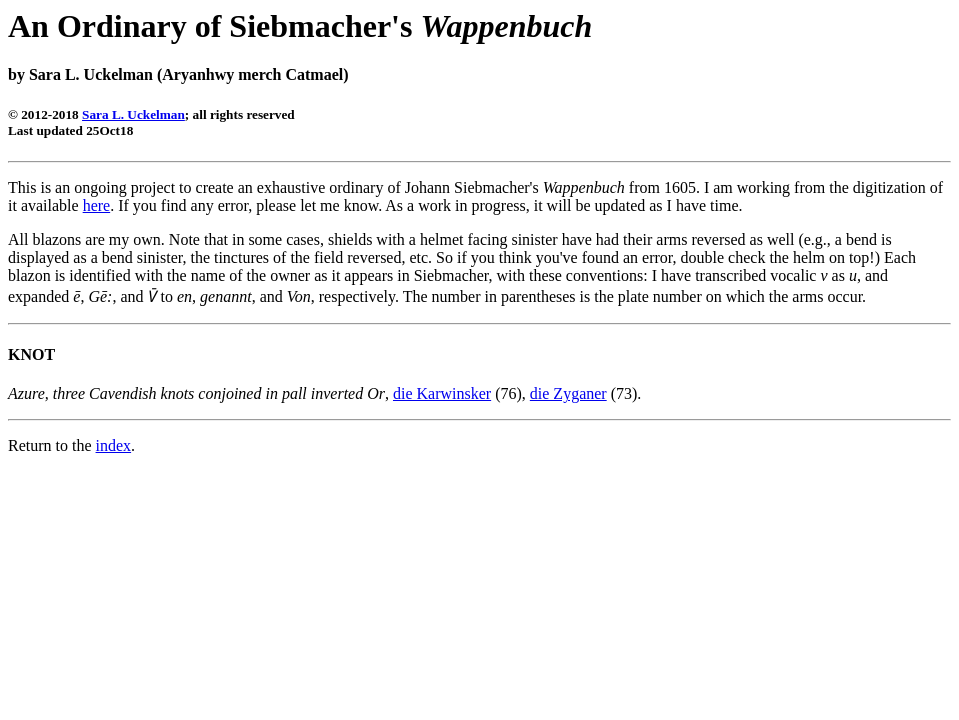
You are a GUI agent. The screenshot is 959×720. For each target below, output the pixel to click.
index (114, 445)
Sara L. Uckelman (133, 114)
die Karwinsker (442, 393)
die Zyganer (568, 393)
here (97, 205)
